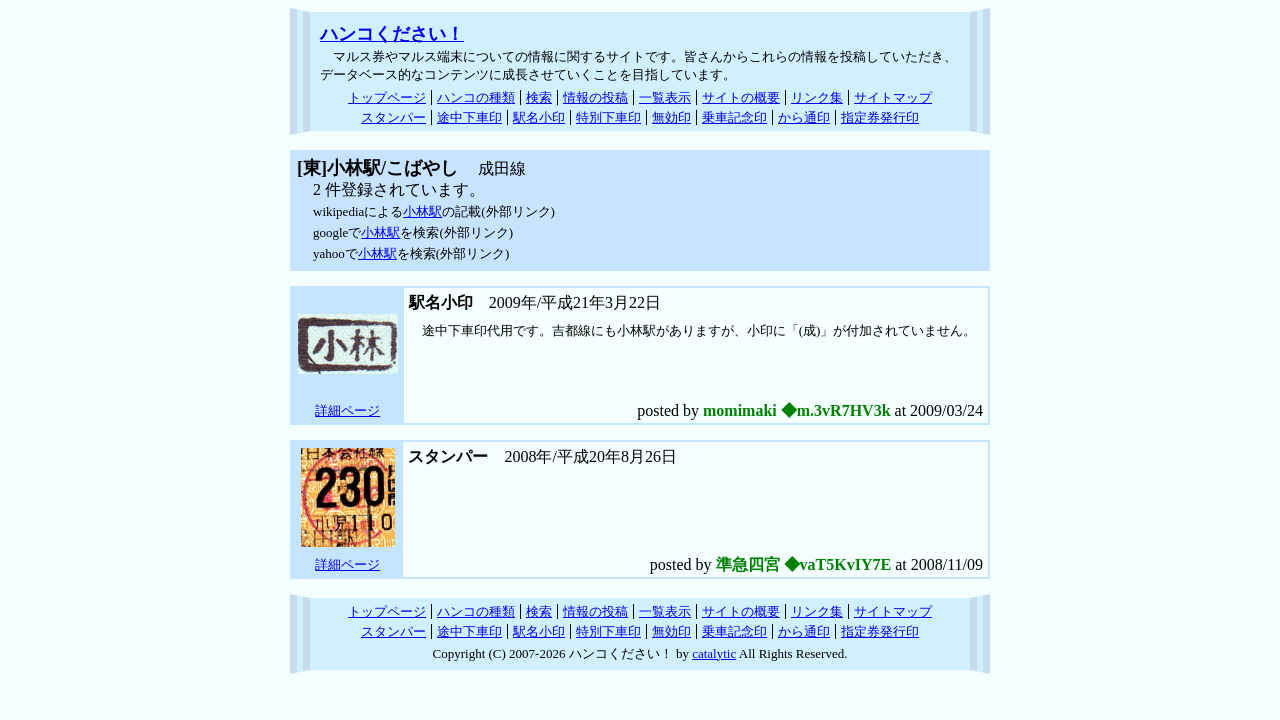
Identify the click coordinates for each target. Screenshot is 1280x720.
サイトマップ (893, 97)
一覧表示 (665, 97)
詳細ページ (347, 410)
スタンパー (393, 117)
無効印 (671, 117)
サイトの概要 (741, 97)
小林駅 (422, 211)
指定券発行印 (880, 117)
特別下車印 (608, 117)
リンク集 (817, 97)
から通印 (804, 117)
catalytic (714, 653)
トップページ (387, 97)
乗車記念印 (734, 117)
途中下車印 (469, 117)
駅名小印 (539, 117)
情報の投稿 (595, 97)
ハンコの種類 (476, 97)
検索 (539, 97)
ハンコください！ (392, 34)
